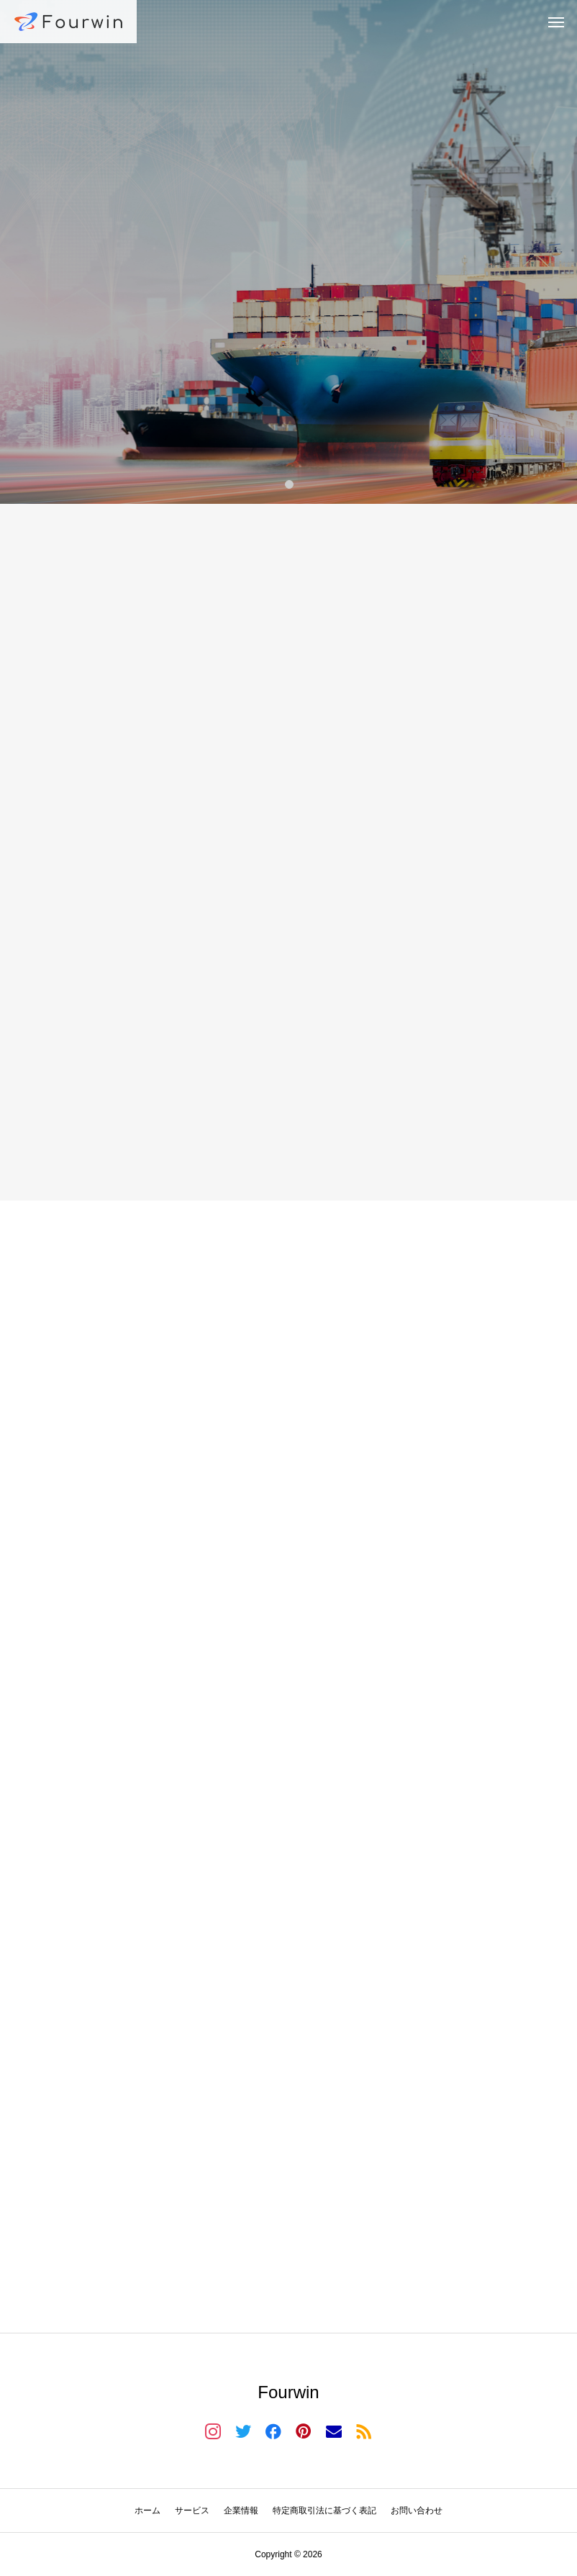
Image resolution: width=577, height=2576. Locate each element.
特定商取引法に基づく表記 (324, 2510)
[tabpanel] (288, 252)
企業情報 (241, 2510)
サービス (192, 2510)
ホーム (147, 2510)
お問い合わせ (416, 2510)
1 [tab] (290, 483)
